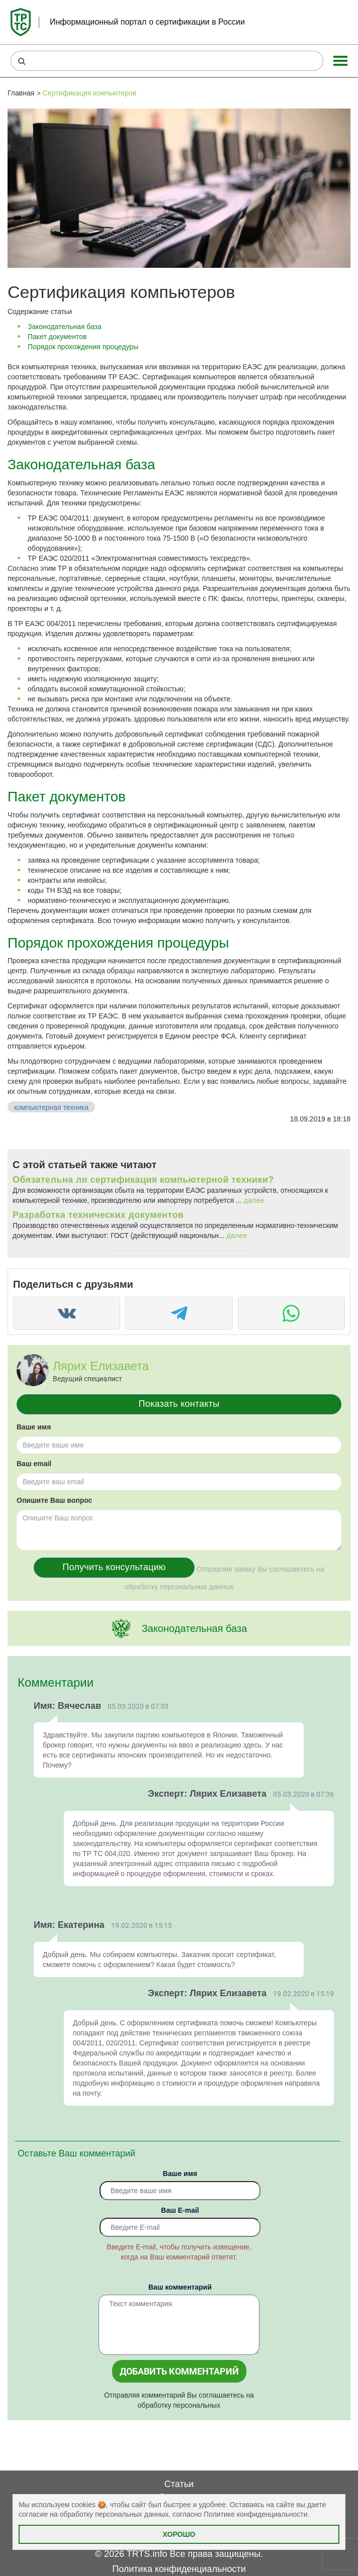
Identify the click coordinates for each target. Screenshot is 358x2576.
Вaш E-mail (180, 2210)
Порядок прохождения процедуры (83, 347)
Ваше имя (34, 1427)
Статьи (179, 2484)
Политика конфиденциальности (179, 2569)
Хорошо (179, 2534)
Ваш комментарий (180, 2287)
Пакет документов (57, 337)
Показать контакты (179, 1404)
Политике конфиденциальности (255, 2514)
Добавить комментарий (179, 2371)
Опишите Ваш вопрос (54, 1500)
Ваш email (34, 1464)
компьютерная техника (51, 1107)
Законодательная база (65, 327)
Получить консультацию (113, 1567)
